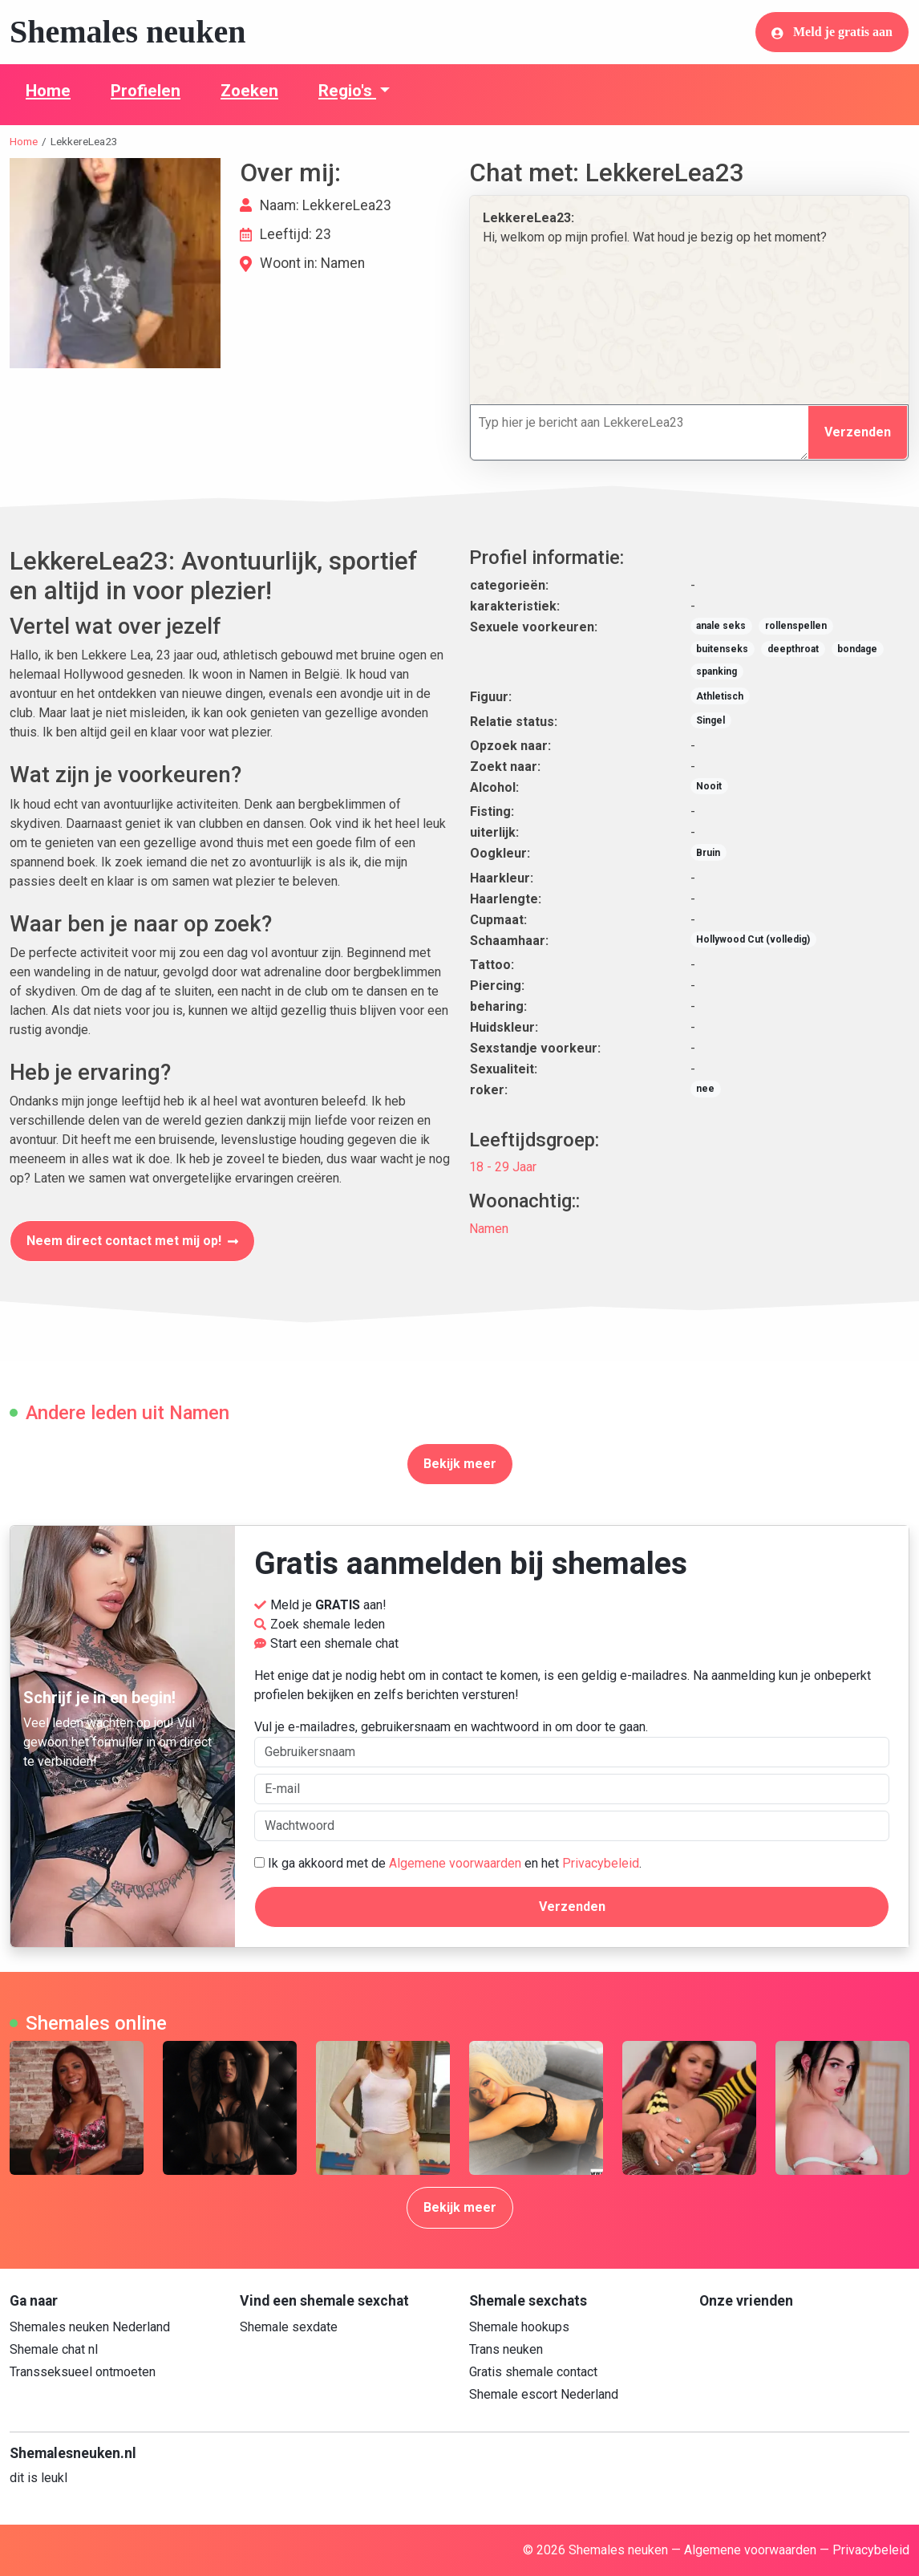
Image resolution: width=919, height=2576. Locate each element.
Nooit (709, 786)
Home (48, 90)
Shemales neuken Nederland (90, 2327)
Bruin (708, 852)
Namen (488, 1228)
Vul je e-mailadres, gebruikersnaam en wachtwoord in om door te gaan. (571, 1743)
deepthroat (793, 649)
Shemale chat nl (54, 2349)
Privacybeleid (600, 1863)
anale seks (721, 625)
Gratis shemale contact (533, 2371)
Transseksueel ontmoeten (83, 2371)
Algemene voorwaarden (455, 1863)
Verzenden (857, 432)
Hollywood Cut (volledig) (753, 939)
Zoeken (249, 90)
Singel (710, 720)
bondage (857, 649)
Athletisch (719, 696)
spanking (716, 671)
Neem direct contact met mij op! (132, 1240)
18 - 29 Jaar (502, 1166)
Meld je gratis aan (832, 32)
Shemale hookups (519, 2327)
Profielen (145, 90)
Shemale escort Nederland (543, 2394)
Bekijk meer (459, 1463)
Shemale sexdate (289, 2327)
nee (705, 1088)
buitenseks (722, 649)
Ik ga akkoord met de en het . (448, 1863)
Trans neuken (506, 2349)
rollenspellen (796, 625)
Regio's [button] (347, 90)
